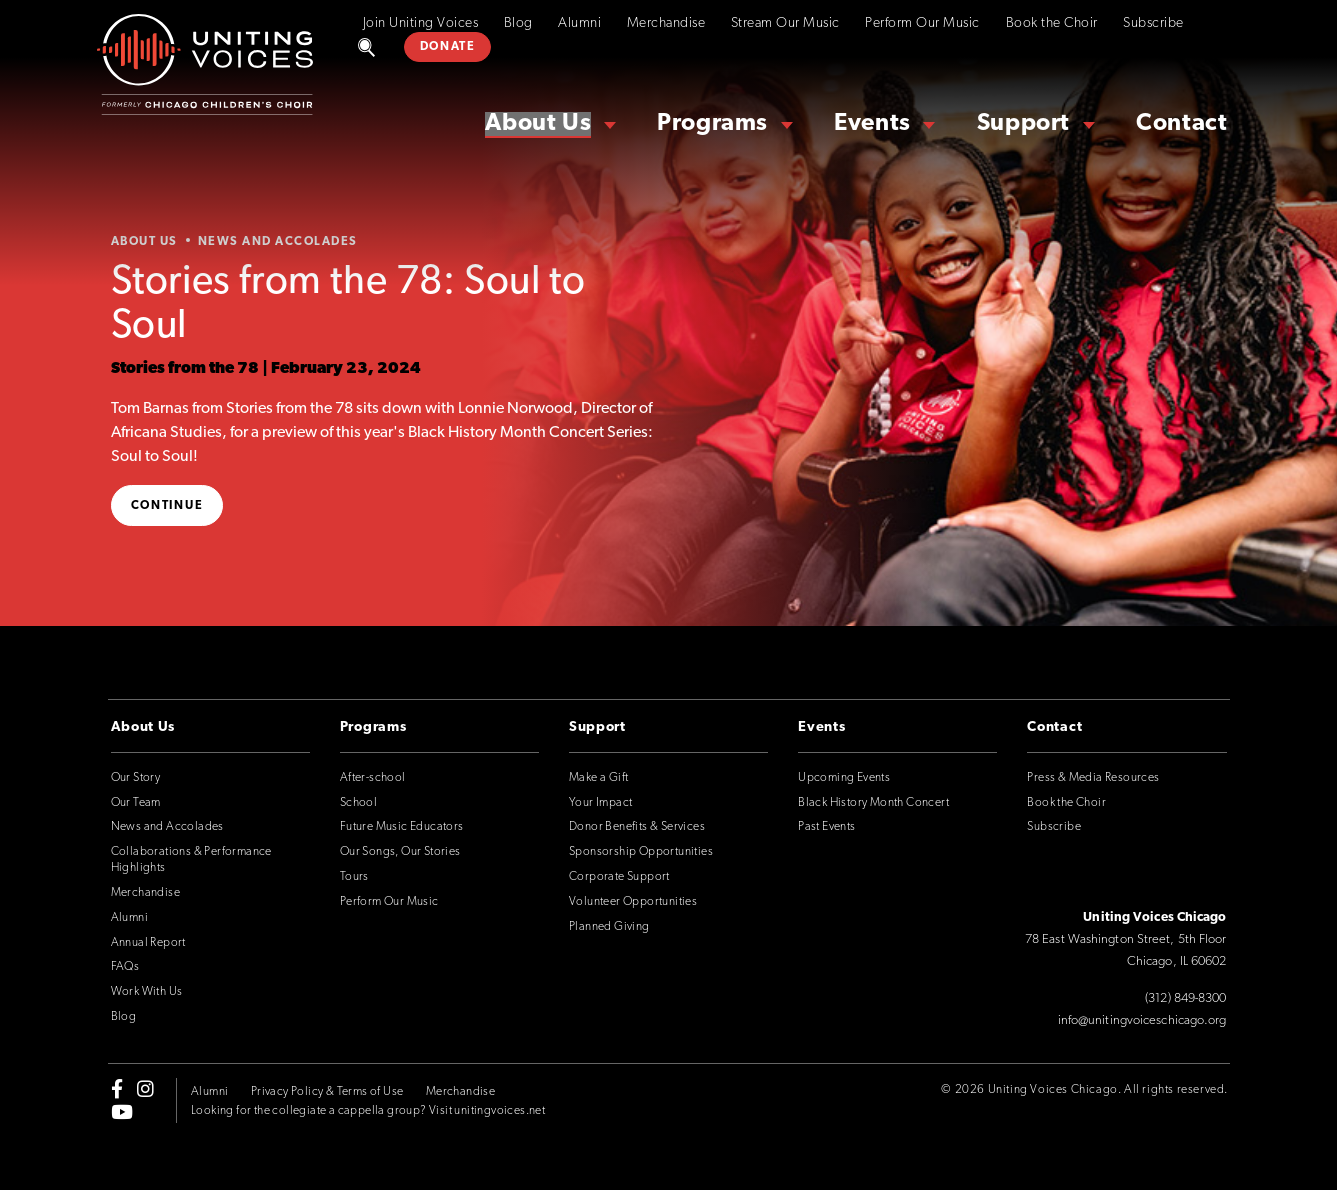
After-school (373, 778)
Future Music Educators (402, 827)
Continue (167, 506)
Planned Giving (609, 927)
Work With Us (147, 992)
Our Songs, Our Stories (400, 852)
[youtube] (122, 1111)
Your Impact (600, 803)
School (358, 803)
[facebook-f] (117, 1089)
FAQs (125, 967)
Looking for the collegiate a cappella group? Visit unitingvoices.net (368, 1111)
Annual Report (148, 943)
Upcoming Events (844, 778)
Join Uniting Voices (421, 23)
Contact (1181, 124)
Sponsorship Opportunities (641, 852)
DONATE (448, 47)
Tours (354, 877)
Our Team (136, 803)
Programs (712, 124)
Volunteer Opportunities (633, 902)
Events (872, 124)
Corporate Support (619, 877)
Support (1023, 124)
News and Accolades (167, 827)
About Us (538, 124)
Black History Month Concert (873, 803)
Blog (518, 23)
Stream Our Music (785, 23)
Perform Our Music (922, 23)
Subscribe (1153, 23)
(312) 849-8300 (1185, 998)
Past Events (826, 827)
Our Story (136, 778)
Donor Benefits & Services (637, 827)
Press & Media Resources (1093, 778)
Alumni (579, 23)
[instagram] (145, 1089)
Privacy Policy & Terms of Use (327, 1092)
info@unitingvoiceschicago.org (1142, 1020)
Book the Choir (1052, 23)
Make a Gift (598, 778)
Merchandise (666, 23)
